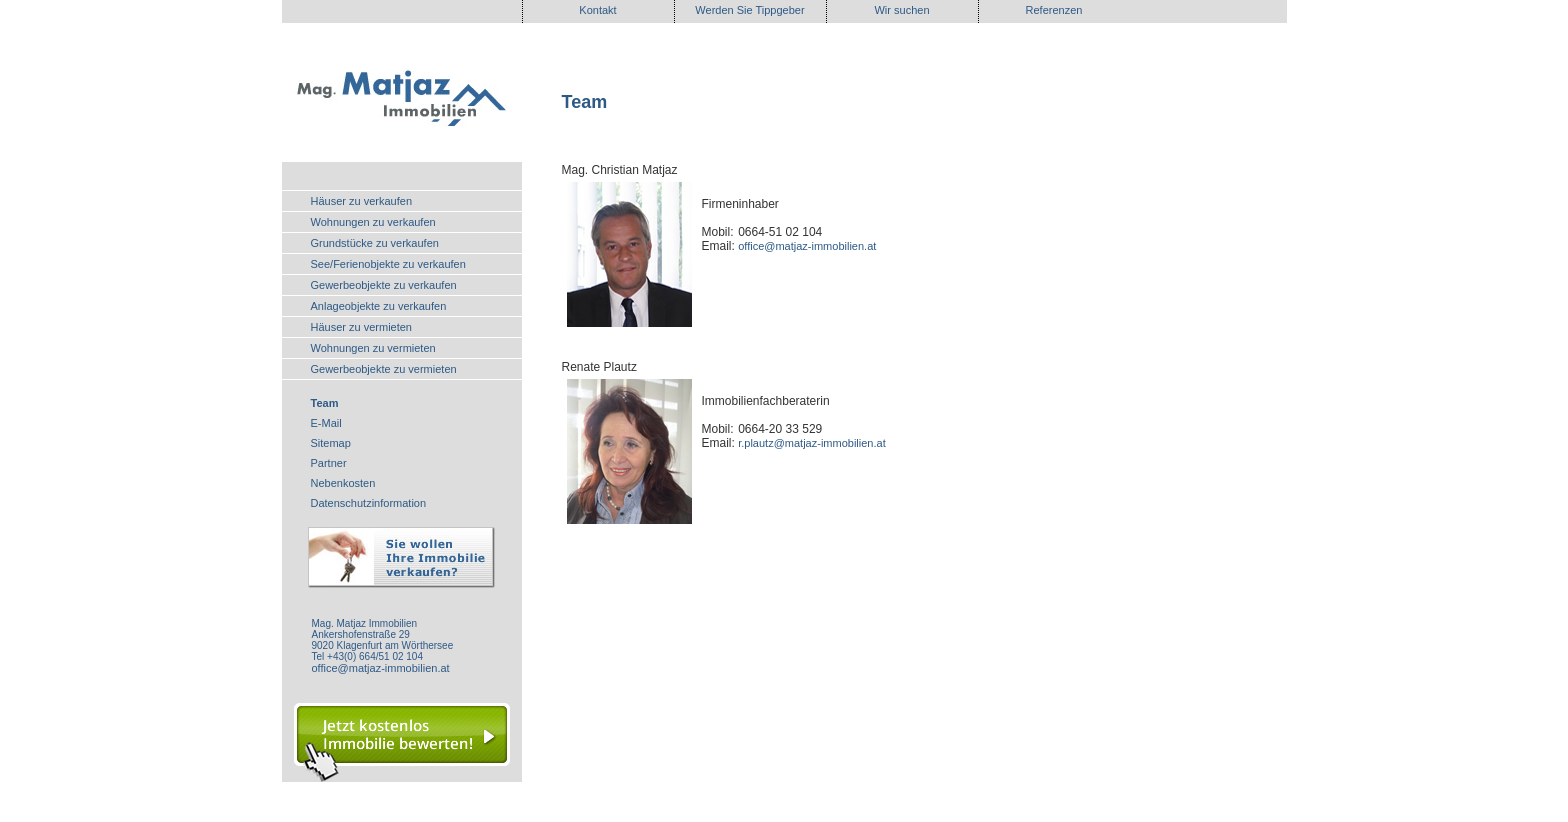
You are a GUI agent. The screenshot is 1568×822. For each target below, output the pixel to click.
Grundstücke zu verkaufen (375, 243)
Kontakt (597, 10)
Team (325, 403)
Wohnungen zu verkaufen (373, 222)
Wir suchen (901, 10)
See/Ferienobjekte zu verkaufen (388, 264)
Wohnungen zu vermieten (373, 348)
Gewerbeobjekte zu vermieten (384, 369)
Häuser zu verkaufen (362, 201)
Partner (329, 463)
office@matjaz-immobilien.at (381, 668)
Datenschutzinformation (369, 503)
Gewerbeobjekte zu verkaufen (384, 285)
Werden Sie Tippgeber (749, 10)
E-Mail (326, 423)
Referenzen (1054, 10)
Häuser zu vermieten (362, 327)
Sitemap (331, 443)
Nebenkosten (343, 483)
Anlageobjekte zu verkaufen (379, 306)
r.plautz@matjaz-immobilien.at (812, 443)
